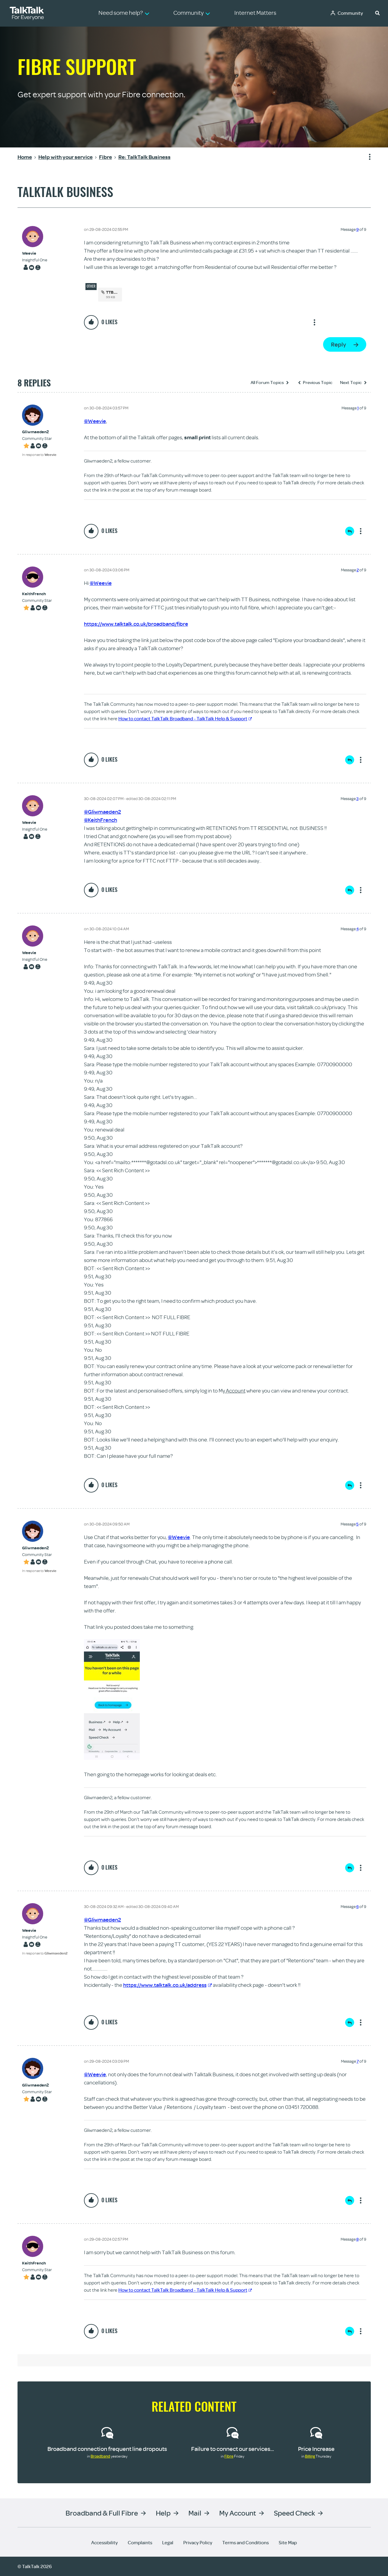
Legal (167, 2542)
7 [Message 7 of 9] (358, 2061)
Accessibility (104, 2542)
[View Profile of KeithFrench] (37, 594)
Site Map (288, 2542)
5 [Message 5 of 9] (357, 1524)
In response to (39, 454)
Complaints (140, 2542)
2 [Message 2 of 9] (358, 570)
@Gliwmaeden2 (102, 811)
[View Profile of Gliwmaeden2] (39, 432)
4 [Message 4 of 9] (357, 928)
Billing (310, 2456)
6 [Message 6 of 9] (357, 1906)
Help (163, 2512)
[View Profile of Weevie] (34, 253)
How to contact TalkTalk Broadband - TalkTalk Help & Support (185, 718)
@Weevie (95, 421)
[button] (377, 13)
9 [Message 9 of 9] (357, 229)
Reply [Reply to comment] (349, 531)
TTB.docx (114, 292)
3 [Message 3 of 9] (357, 798)
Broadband (100, 2456)
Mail (194, 2512)
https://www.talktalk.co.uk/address (167, 1984)
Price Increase (316, 2448)
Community (350, 13)
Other (91, 286)
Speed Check (294, 2512)
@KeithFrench (100, 819)
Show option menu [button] (366, 157)
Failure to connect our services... (232, 2448)
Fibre (228, 2456)
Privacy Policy (197, 2542)
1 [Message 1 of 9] (358, 408)
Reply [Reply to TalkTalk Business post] (338, 344)
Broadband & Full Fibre (102, 2512)
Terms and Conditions (245, 2542)
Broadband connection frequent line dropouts (107, 2448)
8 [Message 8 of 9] (357, 2239)
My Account (237, 2512)
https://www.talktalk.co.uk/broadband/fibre (136, 623)
